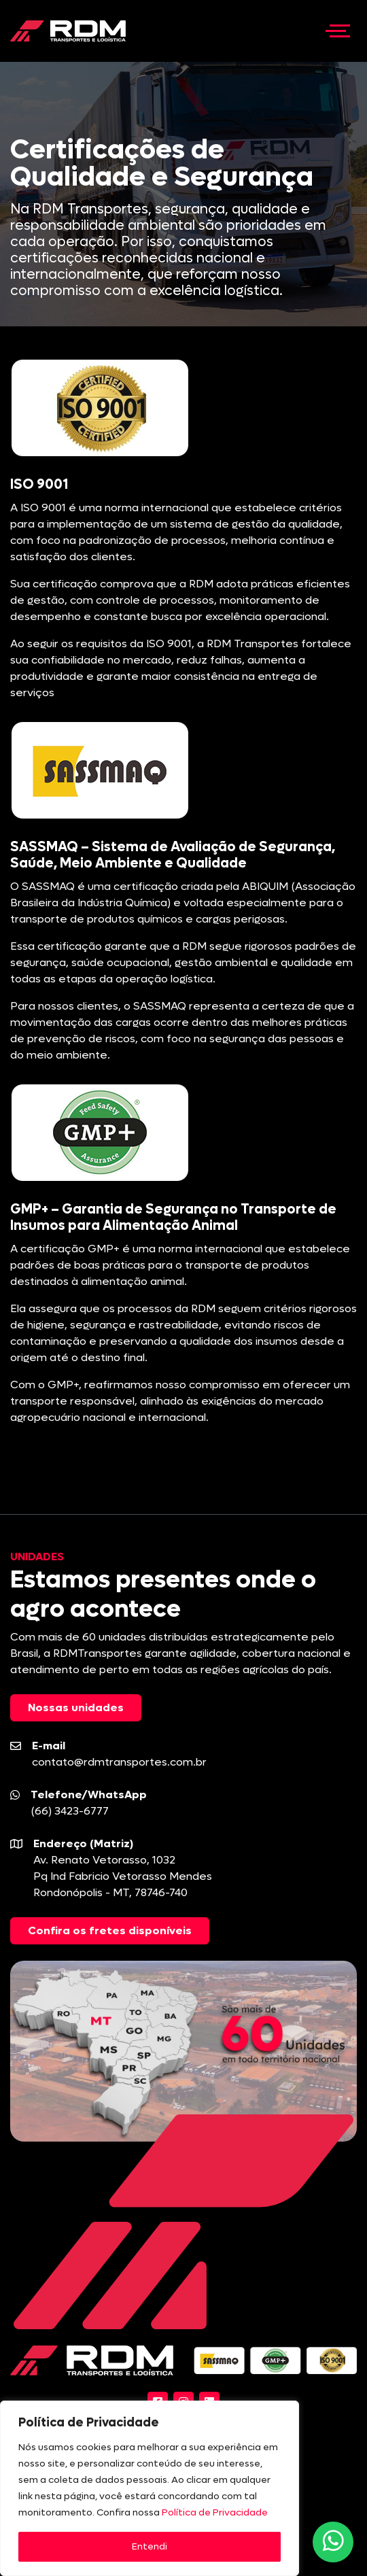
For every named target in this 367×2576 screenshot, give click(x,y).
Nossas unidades (76, 1707)
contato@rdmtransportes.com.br (119, 1762)
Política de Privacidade (215, 2512)
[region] (149, 2488)
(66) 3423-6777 (70, 1811)
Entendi (149, 2546)
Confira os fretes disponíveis (110, 1930)
